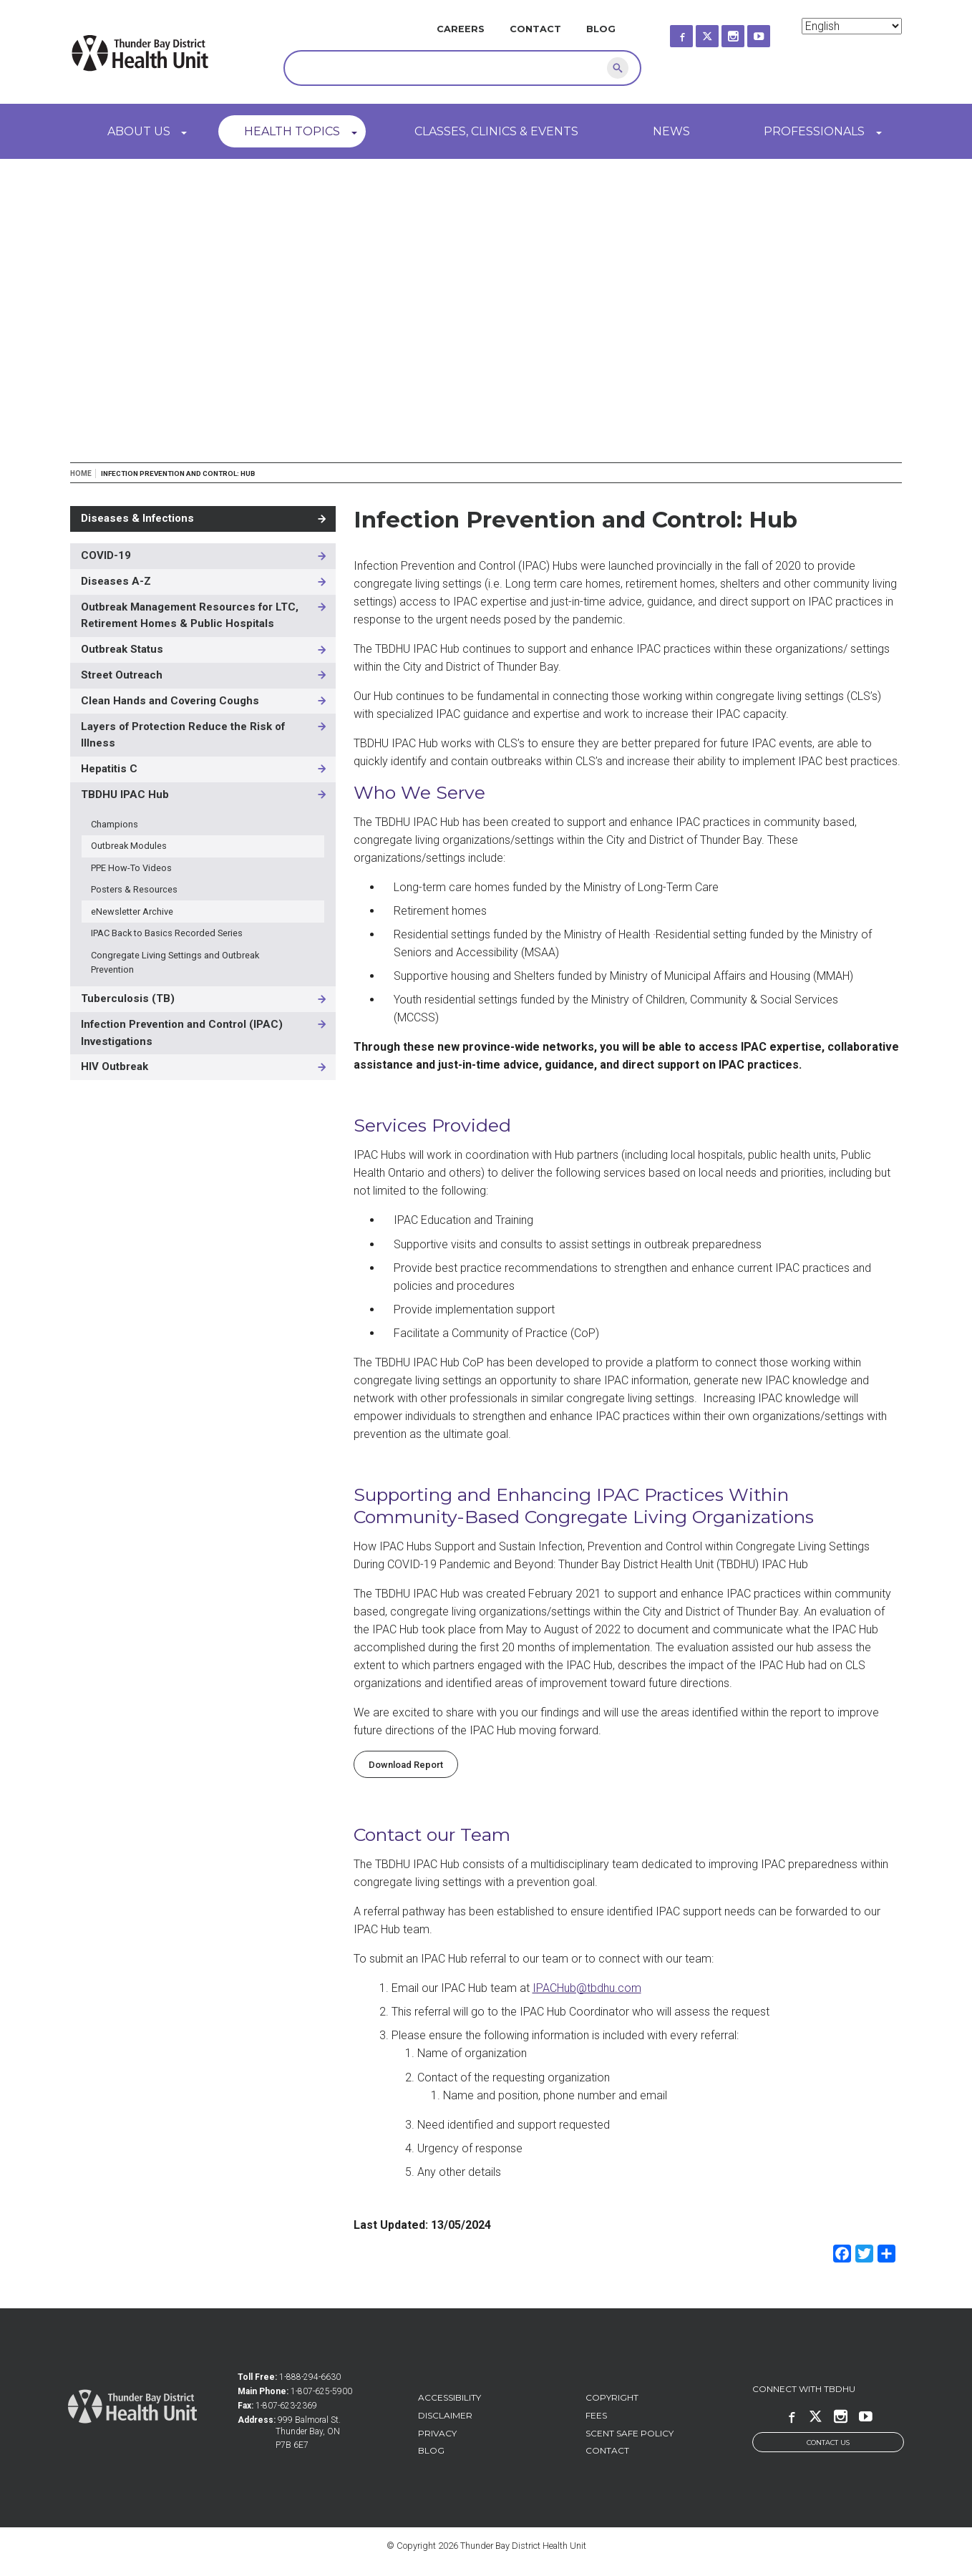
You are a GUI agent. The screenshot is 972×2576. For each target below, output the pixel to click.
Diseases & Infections (137, 518)
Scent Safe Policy (629, 2433)
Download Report (406, 1764)
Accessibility (449, 2397)
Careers (461, 29)
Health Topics (292, 131)
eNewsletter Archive (132, 911)
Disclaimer (445, 2415)
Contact (535, 29)
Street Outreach (121, 675)
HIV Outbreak (114, 1066)
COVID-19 (106, 555)
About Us (138, 131)
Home (81, 473)
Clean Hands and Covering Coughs (170, 700)
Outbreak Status (122, 649)
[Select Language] (852, 26)
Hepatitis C (109, 768)
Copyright (611, 2397)
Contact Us (828, 2442)
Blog (601, 29)
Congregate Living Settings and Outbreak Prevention (175, 962)
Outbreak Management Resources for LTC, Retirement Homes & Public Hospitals (189, 616)
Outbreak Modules (129, 845)
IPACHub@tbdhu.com (587, 1988)
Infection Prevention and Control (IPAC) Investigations (182, 1033)
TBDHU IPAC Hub (125, 794)
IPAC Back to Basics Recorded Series (167, 933)
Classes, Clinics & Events (496, 131)
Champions (114, 824)
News (671, 131)
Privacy (437, 2433)
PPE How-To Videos (131, 867)
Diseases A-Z (116, 581)
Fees (596, 2415)
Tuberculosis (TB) (128, 998)
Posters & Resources (134, 889)
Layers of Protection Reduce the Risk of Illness (183, 735)
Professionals (814, 131)
